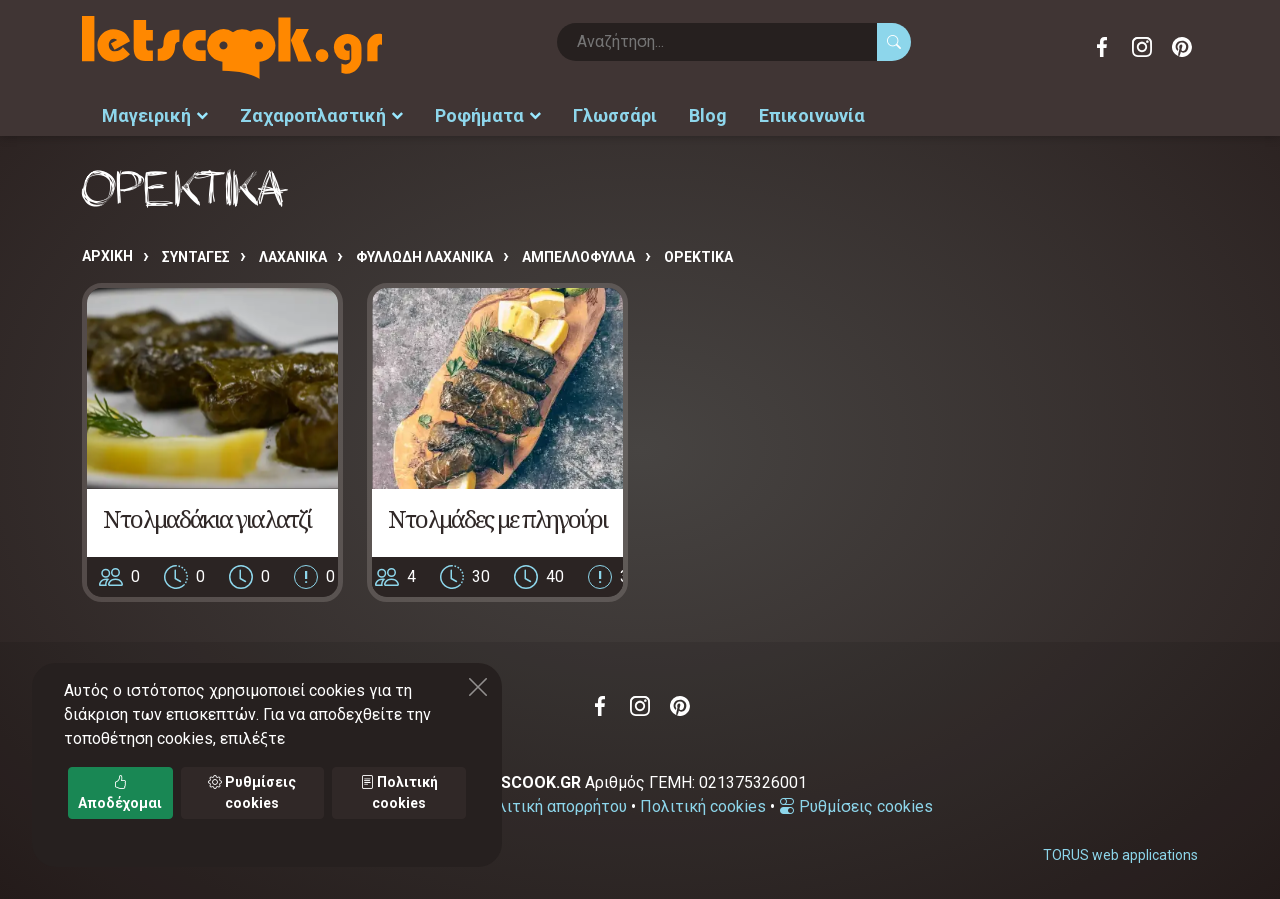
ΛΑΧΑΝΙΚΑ (293, 257)
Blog (708, 115)
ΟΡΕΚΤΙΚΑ (698, 257)
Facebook (1102, 47)
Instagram (1142, 47)
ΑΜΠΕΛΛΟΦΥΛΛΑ (578, 257)
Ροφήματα (488, 115)
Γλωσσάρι (615, 115)
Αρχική (107, 256)
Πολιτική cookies (703, 806)
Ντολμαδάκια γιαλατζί (207, 517)
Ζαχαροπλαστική (321, 115)
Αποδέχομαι (120, 792)
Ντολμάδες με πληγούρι (497, 517)
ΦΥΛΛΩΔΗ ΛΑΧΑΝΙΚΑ (424, 257)
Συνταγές (196, 257)
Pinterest (1182, 47)
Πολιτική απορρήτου (552, 806)
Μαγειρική (155, 115)
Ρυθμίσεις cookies (856, 806)
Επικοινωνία (812, 115)
